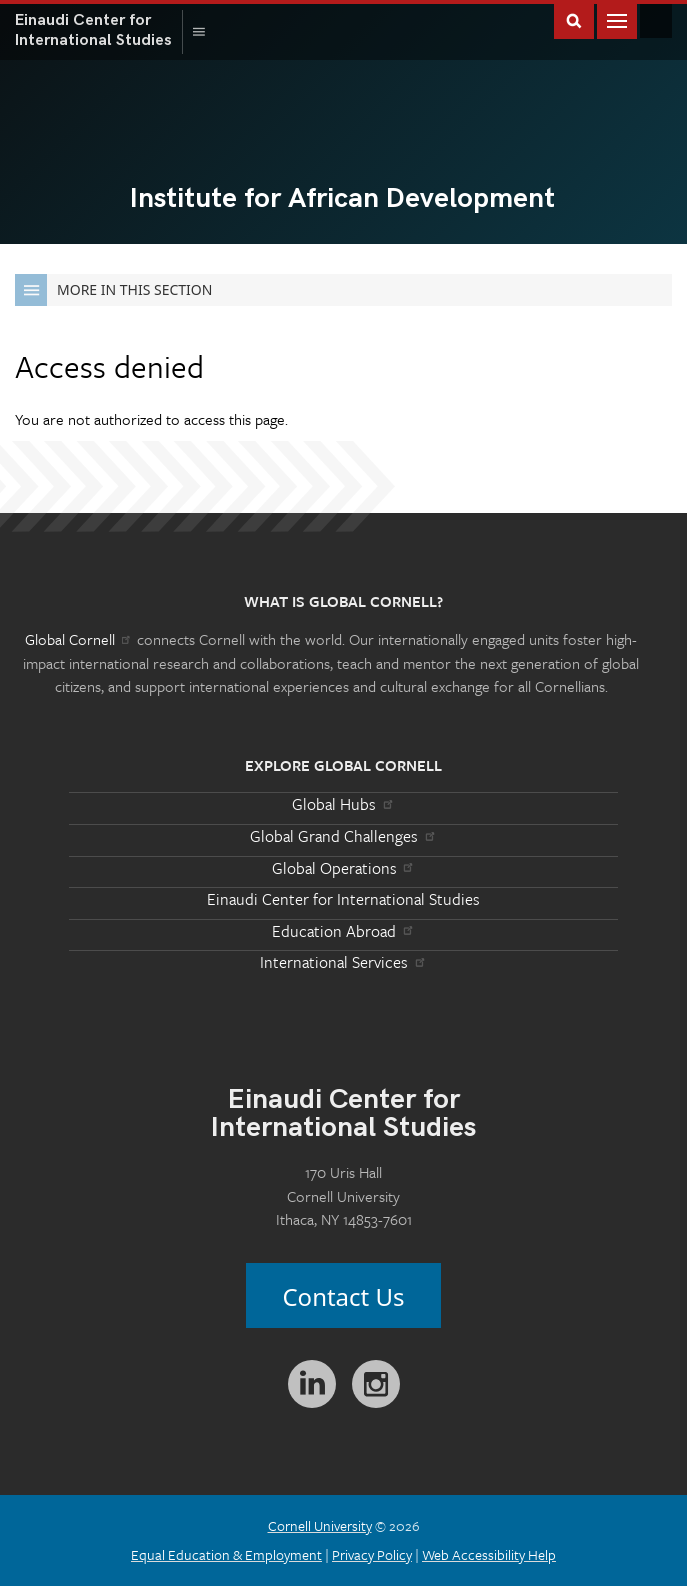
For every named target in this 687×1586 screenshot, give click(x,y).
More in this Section (113, 290)
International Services (343, 962)
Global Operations (344, 868)
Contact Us (343, 1296)
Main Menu (617, 19)
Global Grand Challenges (343, 836)
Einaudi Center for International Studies (343, 899)
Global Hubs (343, 804)
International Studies (99, 30)
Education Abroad (343, 931)
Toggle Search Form (574, 19)
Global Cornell (656, 21)
